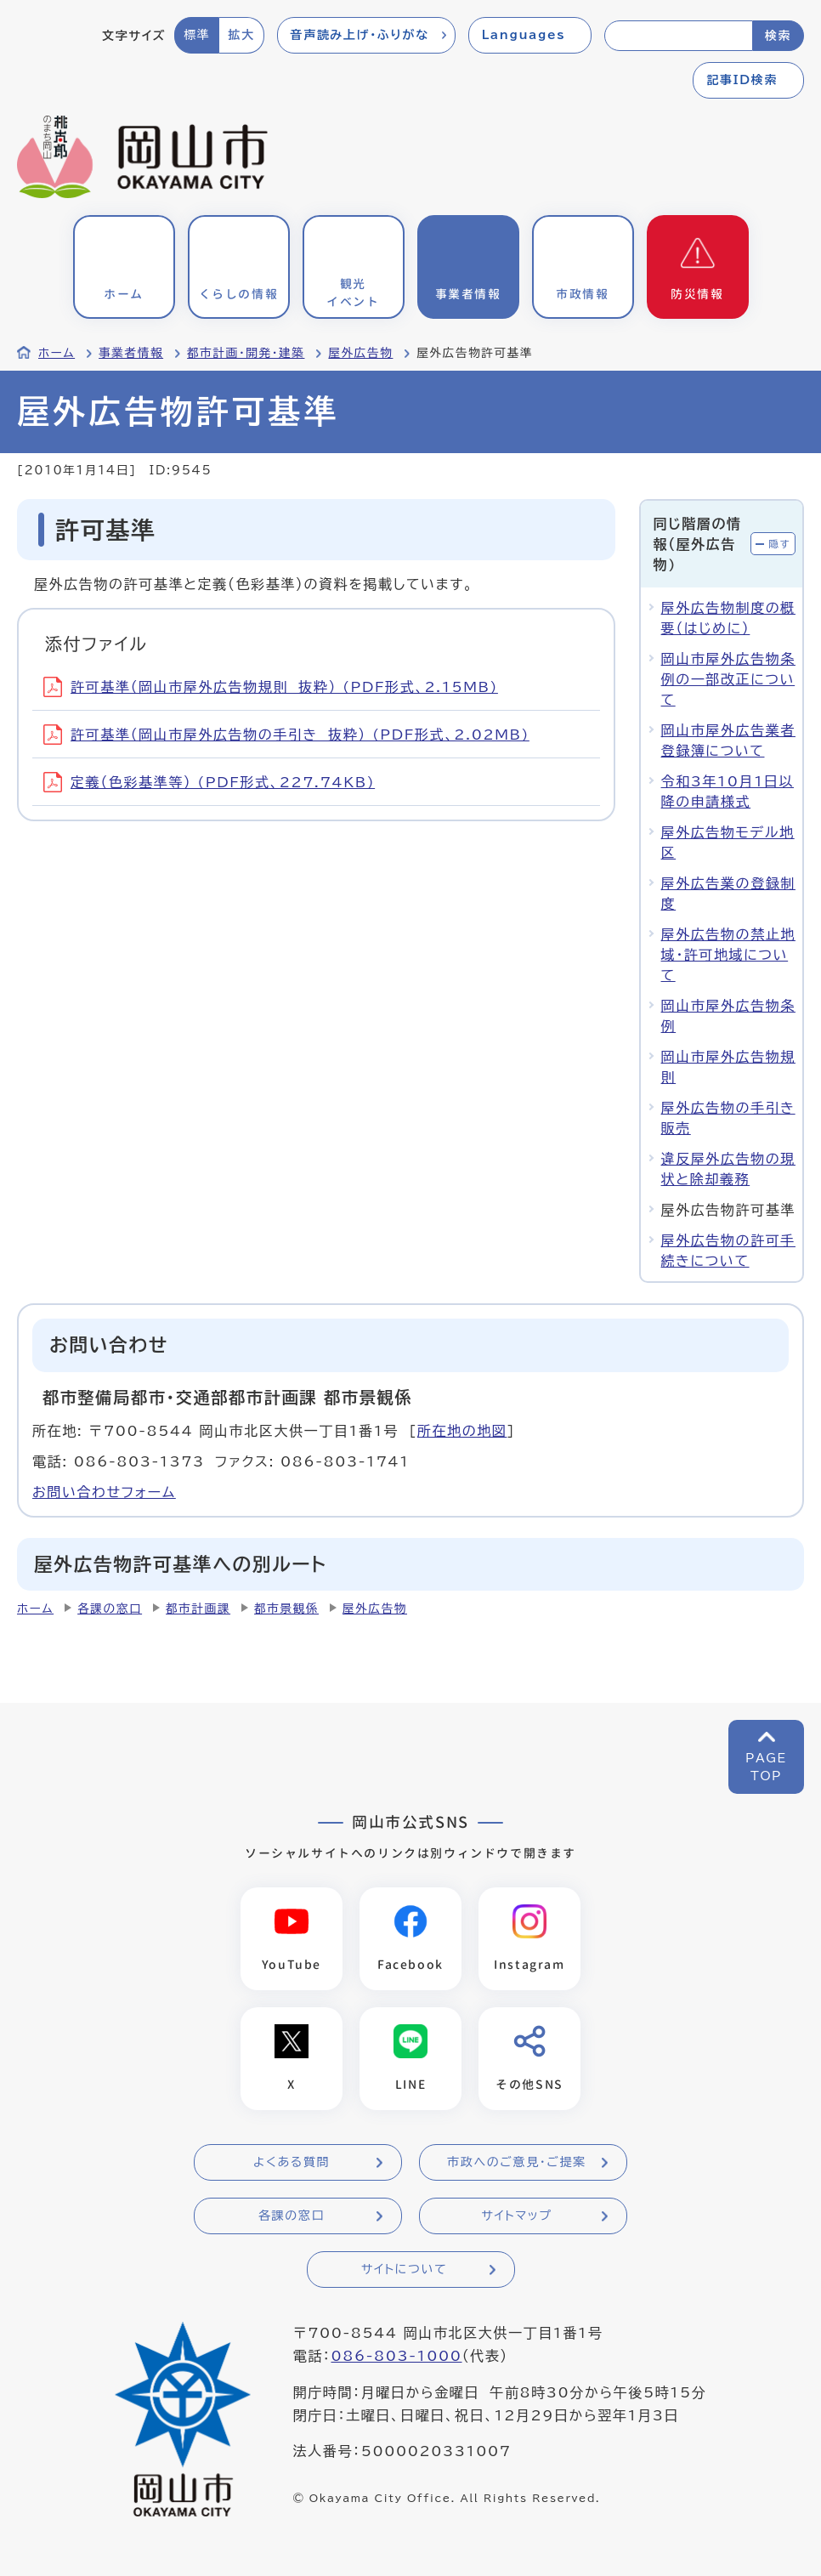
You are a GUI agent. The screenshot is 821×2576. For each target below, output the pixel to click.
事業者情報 (131, 353)
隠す (779, 543)
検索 (778, 36)
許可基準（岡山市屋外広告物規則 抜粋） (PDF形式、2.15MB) (270, 687)
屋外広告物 (360, 353)
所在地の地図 (462, 1431)
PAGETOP (766, 1767)
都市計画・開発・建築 (245, 353)
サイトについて (404, 2269)
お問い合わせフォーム (104, 1492)
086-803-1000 (396, 2356)
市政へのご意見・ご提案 (516, 2162)
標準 (197, 35)
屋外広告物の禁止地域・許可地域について (728, 955)
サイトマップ (516, 2215)
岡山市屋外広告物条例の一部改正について (728, 679)
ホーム (56, 353)
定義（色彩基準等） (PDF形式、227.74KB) (209, 782)
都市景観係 (286, 1608)
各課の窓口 (109, 1608)
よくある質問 (291, 2162)
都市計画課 (198, 1608)
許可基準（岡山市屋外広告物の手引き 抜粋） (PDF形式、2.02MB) (286, 734)
